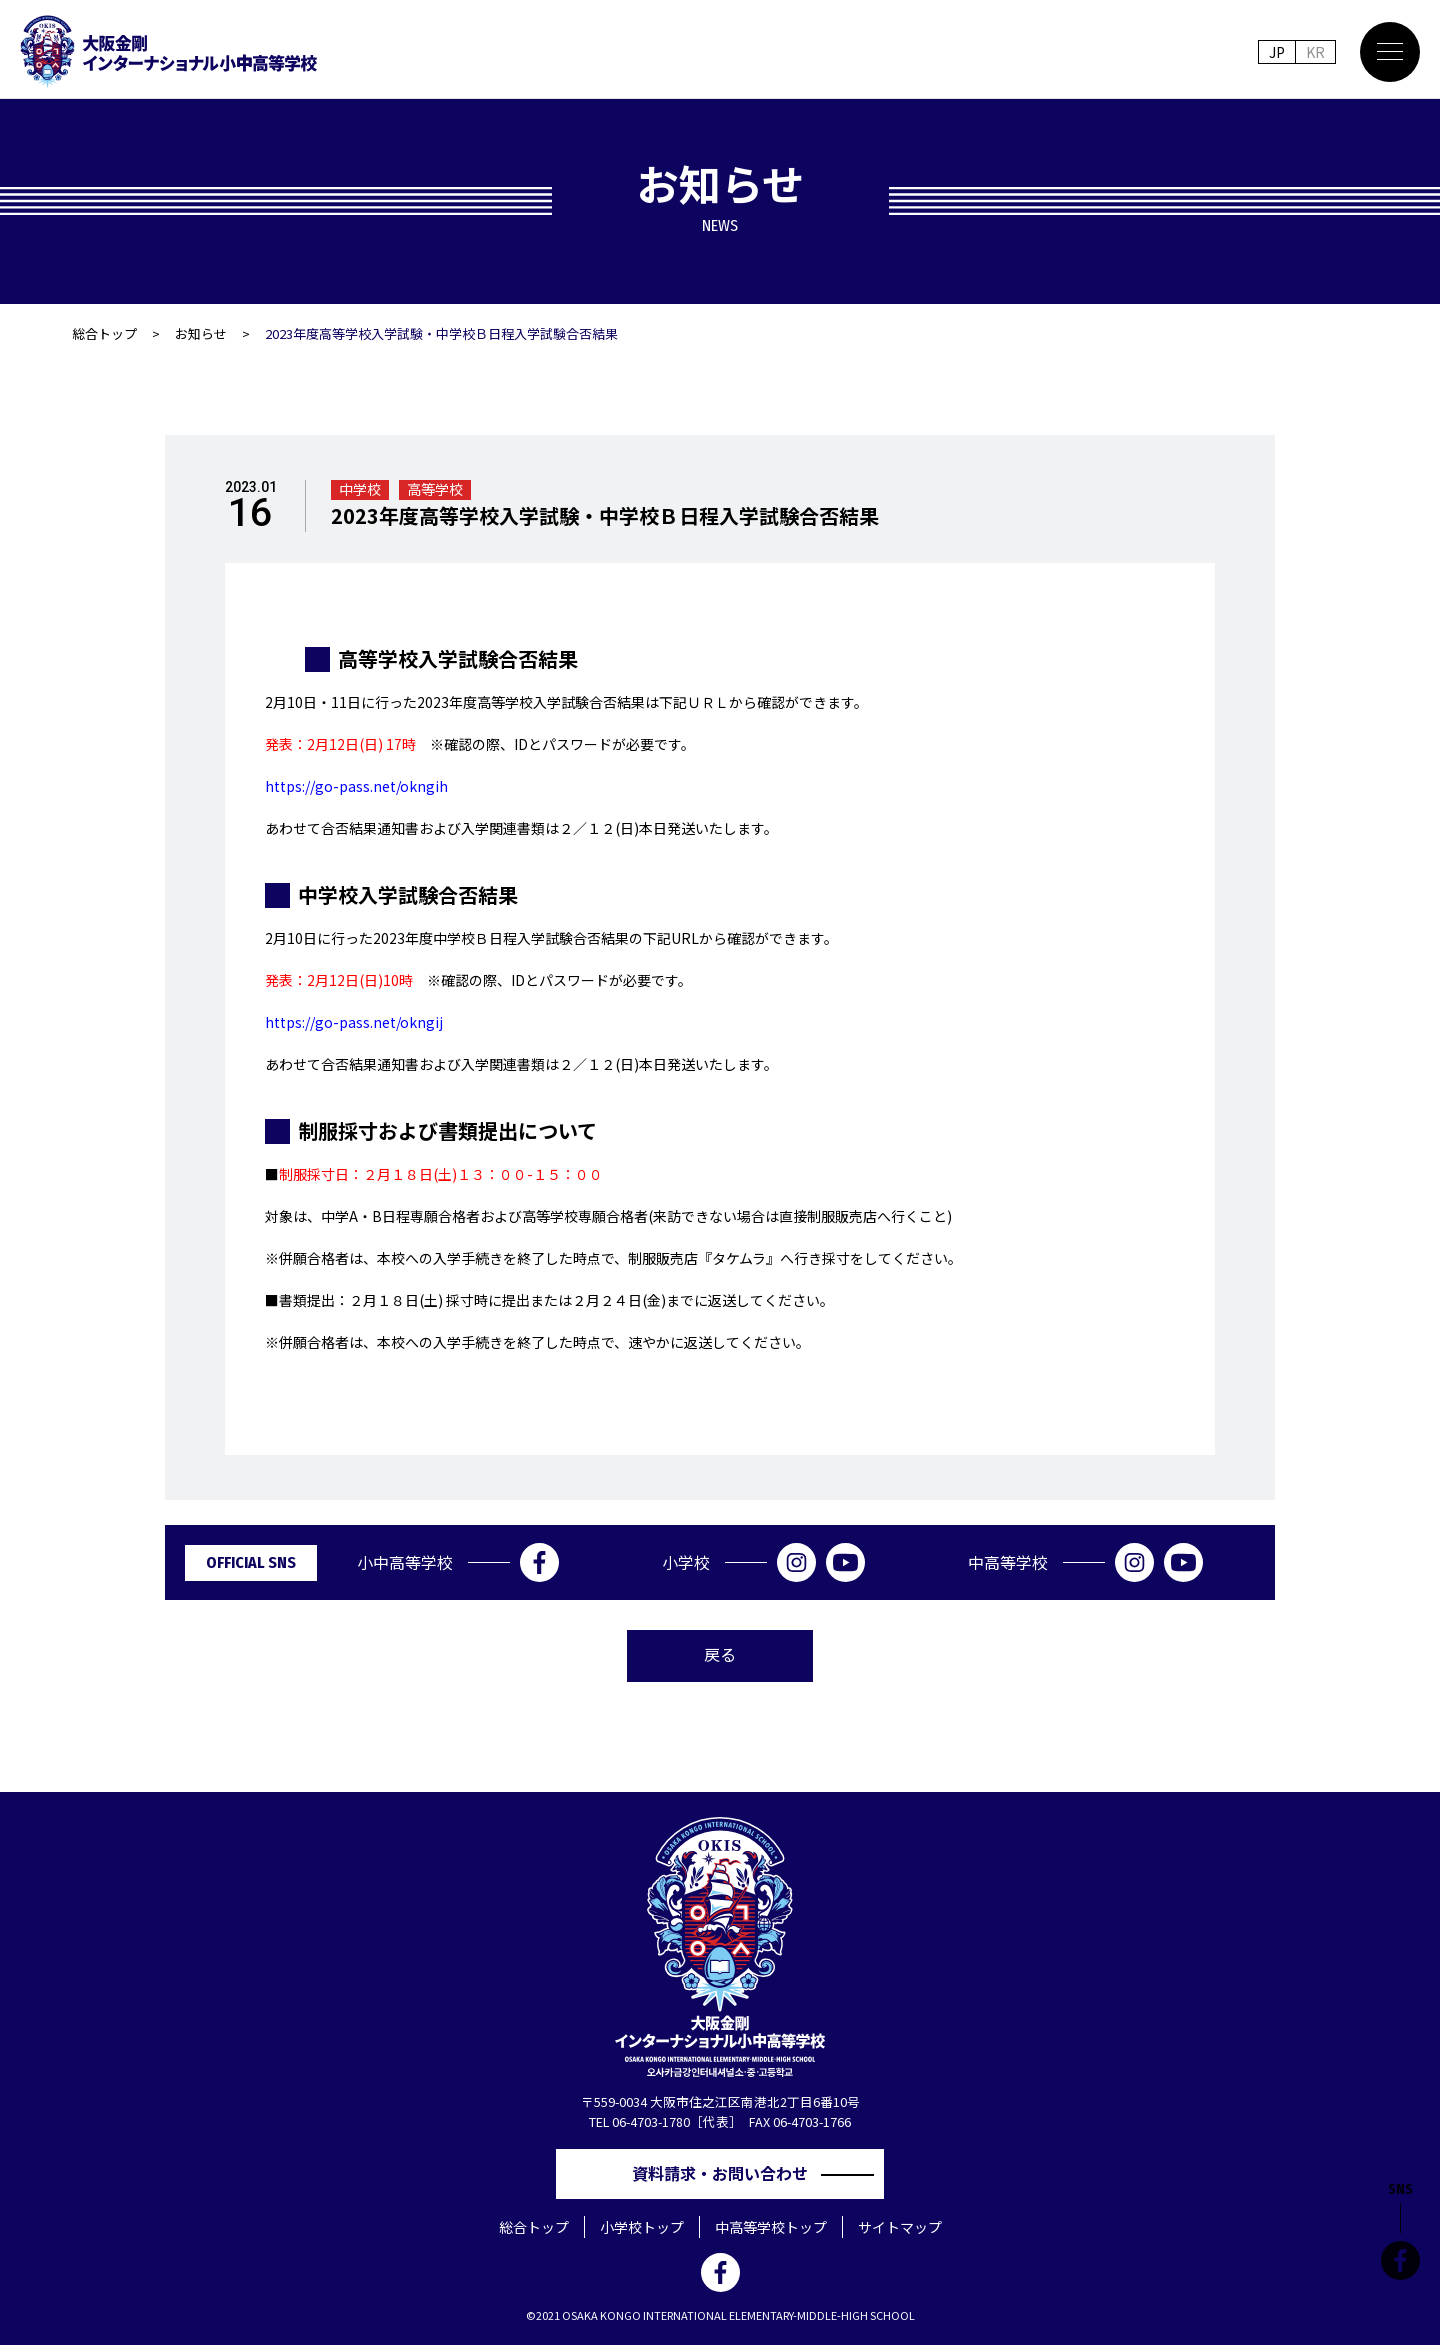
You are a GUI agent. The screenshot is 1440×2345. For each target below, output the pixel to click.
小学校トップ (642, 2227)
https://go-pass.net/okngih (356, 786)
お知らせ (201, 333)
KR (1315, 52)
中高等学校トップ (771, 2227)
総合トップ (104, 333)
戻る (720, 1654)
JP (1277, 52)
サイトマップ (900, 2227)
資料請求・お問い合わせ (728, 2173)
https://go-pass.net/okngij (354, 1022)
